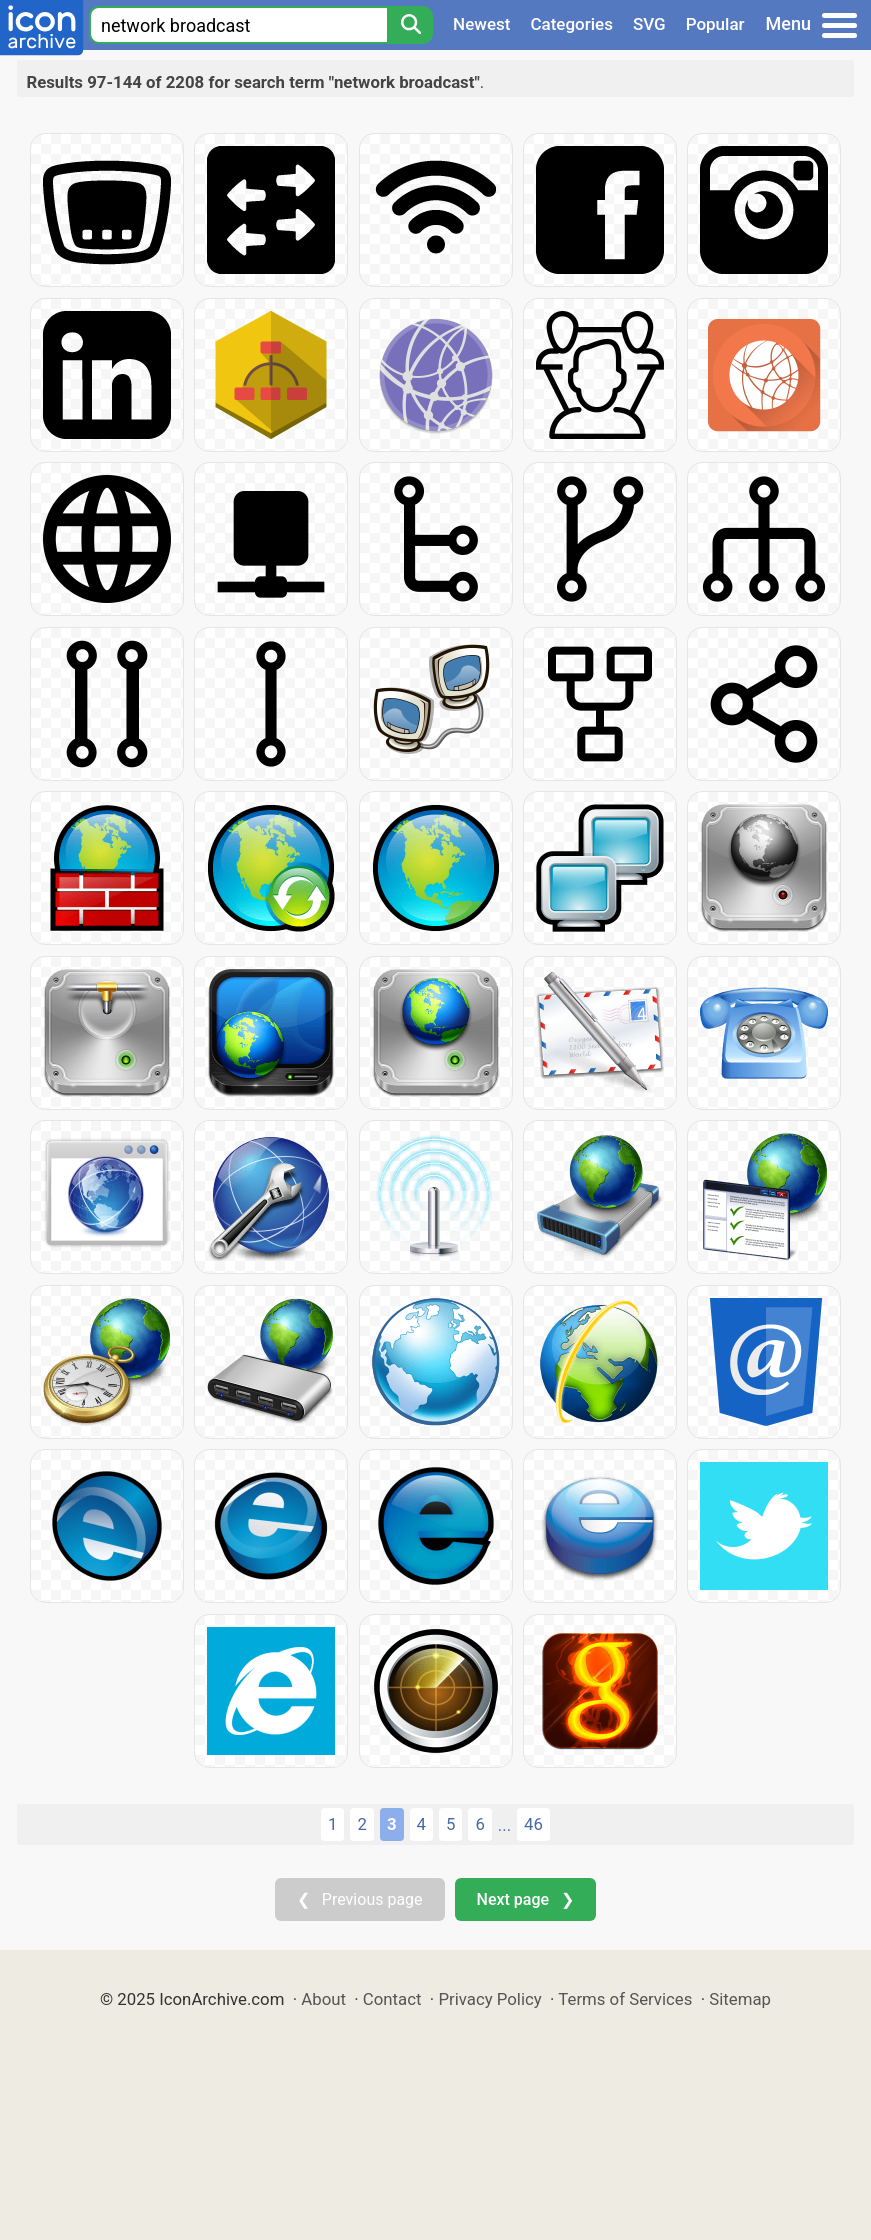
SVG (649, 24)
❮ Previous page (360, 1899)
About (323, 1999)
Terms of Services (625, 1999)
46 (533, 1824)
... (504, 1825)
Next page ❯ (525, 1899)
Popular (715, 24)
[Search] (410, 25)
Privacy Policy (489, 1999)
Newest (481, 24)
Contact (392, 1999)
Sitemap (740, 1999)
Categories (571, 24)
